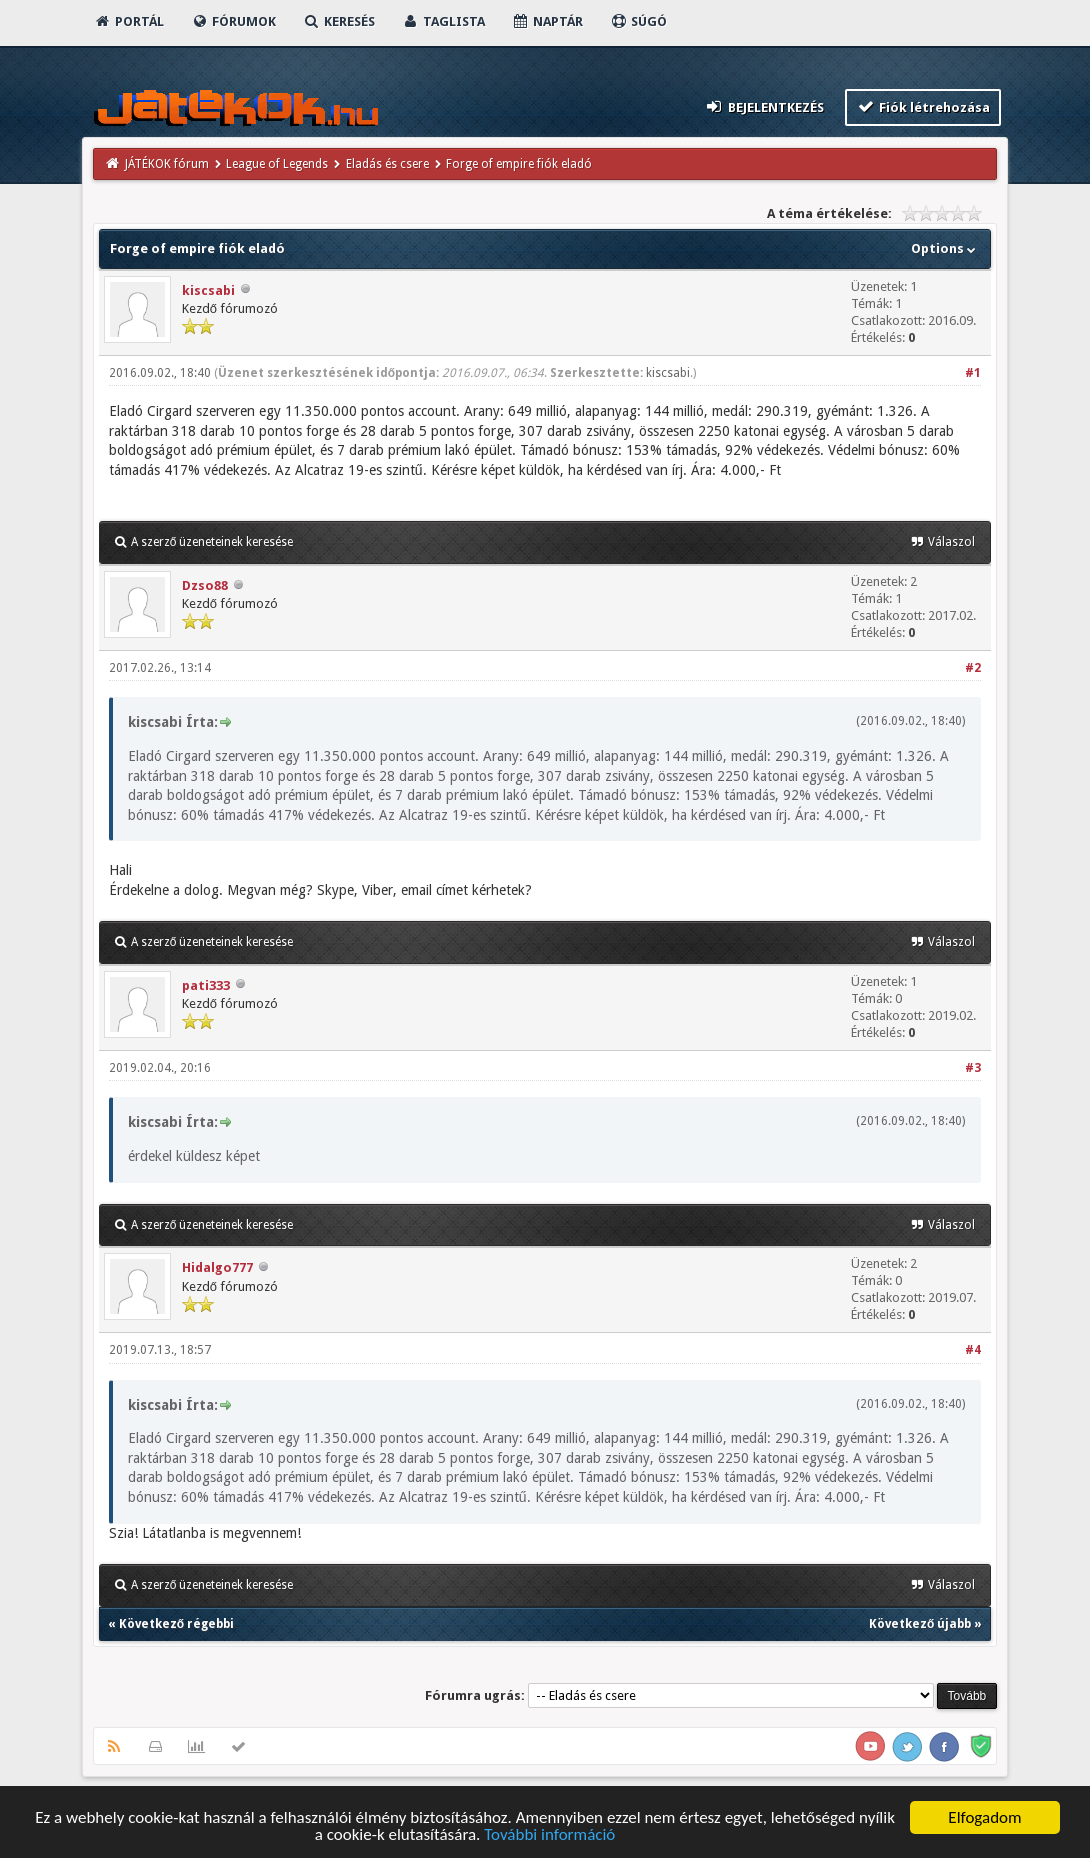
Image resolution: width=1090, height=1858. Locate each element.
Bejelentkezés (764, 106)
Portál (129, 21)
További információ (549, 1835)
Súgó (638, 21)
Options (945, 248)
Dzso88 (205, 585)
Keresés (339, 21)
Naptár (547, 21)
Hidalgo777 (217, 1267)
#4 (973, 1350)
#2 (973, 668)
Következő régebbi (176, 1624)
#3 (973, 1068)
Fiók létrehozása (923, 106)
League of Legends (277, 164)
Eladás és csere (387, 164)
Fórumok (233, 21)
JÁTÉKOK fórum (167, 164)
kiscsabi (208, 290)
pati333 (206, 985)
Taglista (443, 21)
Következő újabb (920, 1624)
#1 (973, 373)
